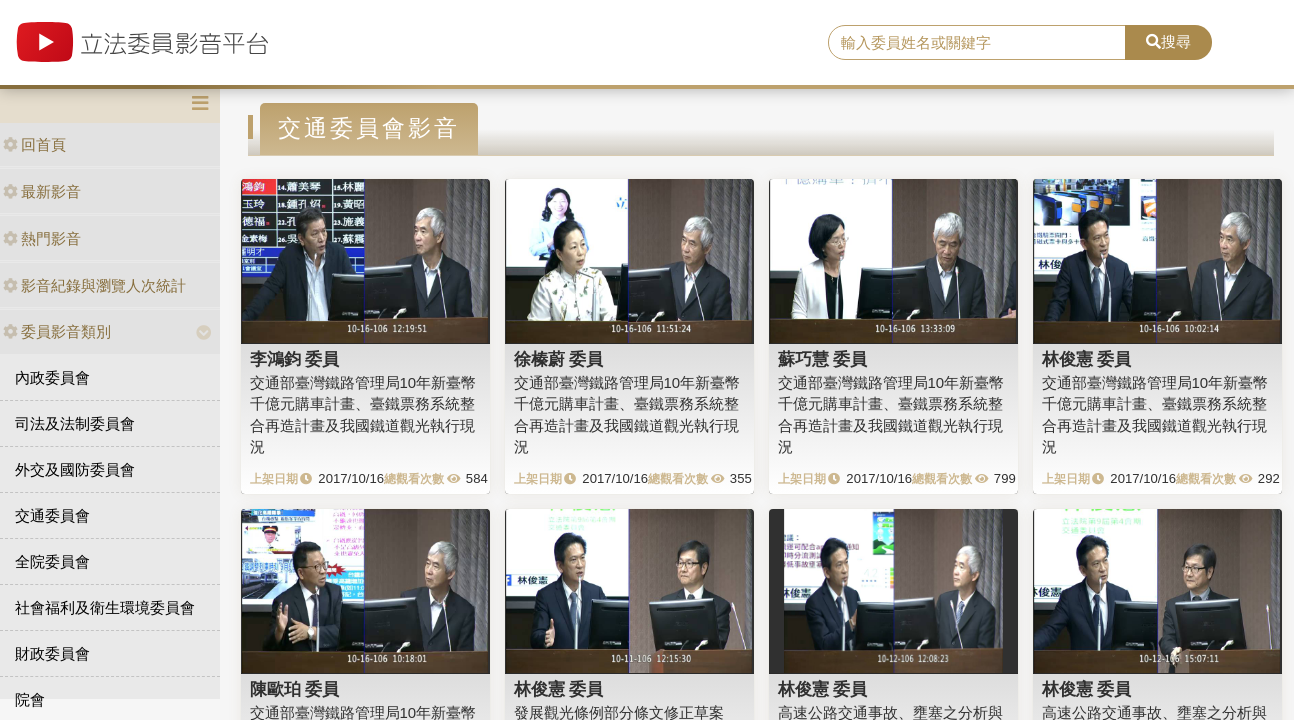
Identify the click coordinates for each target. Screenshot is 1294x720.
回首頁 (34, 144)
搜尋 (1168, 41)
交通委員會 (52, 515)
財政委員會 (52, 653)
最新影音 (42, 191)
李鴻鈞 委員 (295, 359)
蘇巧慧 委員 (823, 359)
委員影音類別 (57, 331)
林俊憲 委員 (1087, 359)
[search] (976, 43)
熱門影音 (42, 238)
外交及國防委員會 (75, 469)
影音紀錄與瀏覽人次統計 (94, 285)
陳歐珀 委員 (295, 689)
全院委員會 (52, 561)
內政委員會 (52, 377)
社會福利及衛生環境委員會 (105, 607)
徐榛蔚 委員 (559, 359)
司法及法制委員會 (75, 423)
